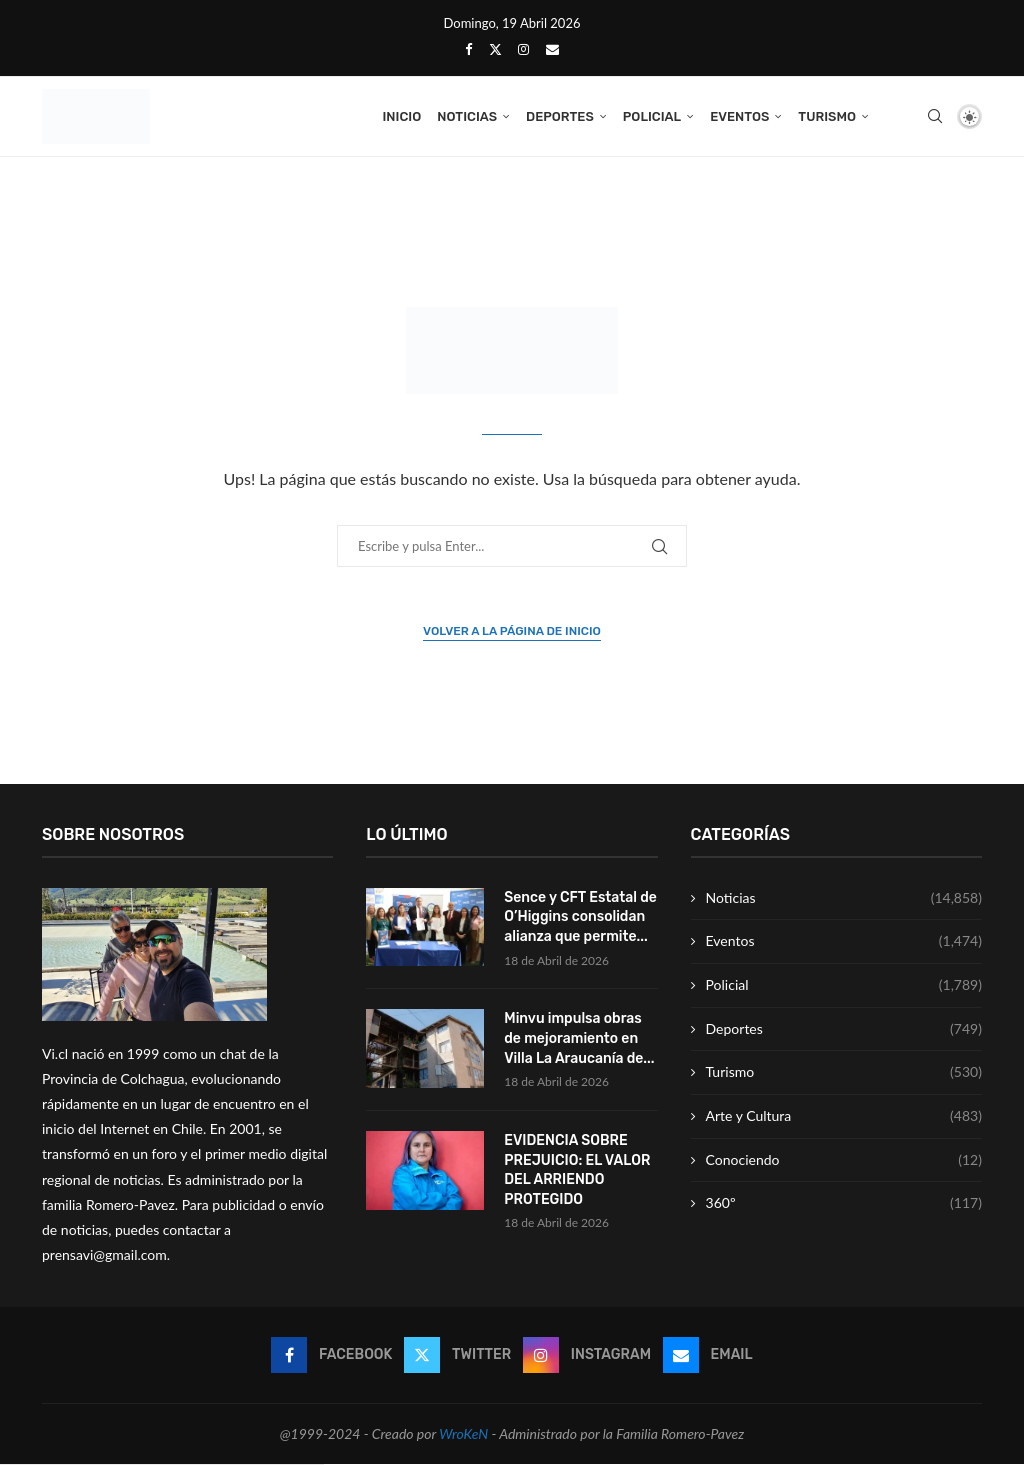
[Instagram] (523, 49)
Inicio (401, 116)
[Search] (935, 117)
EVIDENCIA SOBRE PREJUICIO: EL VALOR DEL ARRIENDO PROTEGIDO (577, 1171)
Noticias (467, 116)
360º (844, 1204)
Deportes (560, 116)
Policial (652, 116)
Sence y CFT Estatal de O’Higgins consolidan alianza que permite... (580, 918)
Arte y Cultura (844, 1117)
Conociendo (844, 1161)
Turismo (827, 116)
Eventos (739, 116)
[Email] (552, 49)
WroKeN (463, 1434)
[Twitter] (495, 49)
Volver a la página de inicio (512, 632)
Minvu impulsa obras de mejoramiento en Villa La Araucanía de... (579, 1039)
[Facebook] (468, 49)
